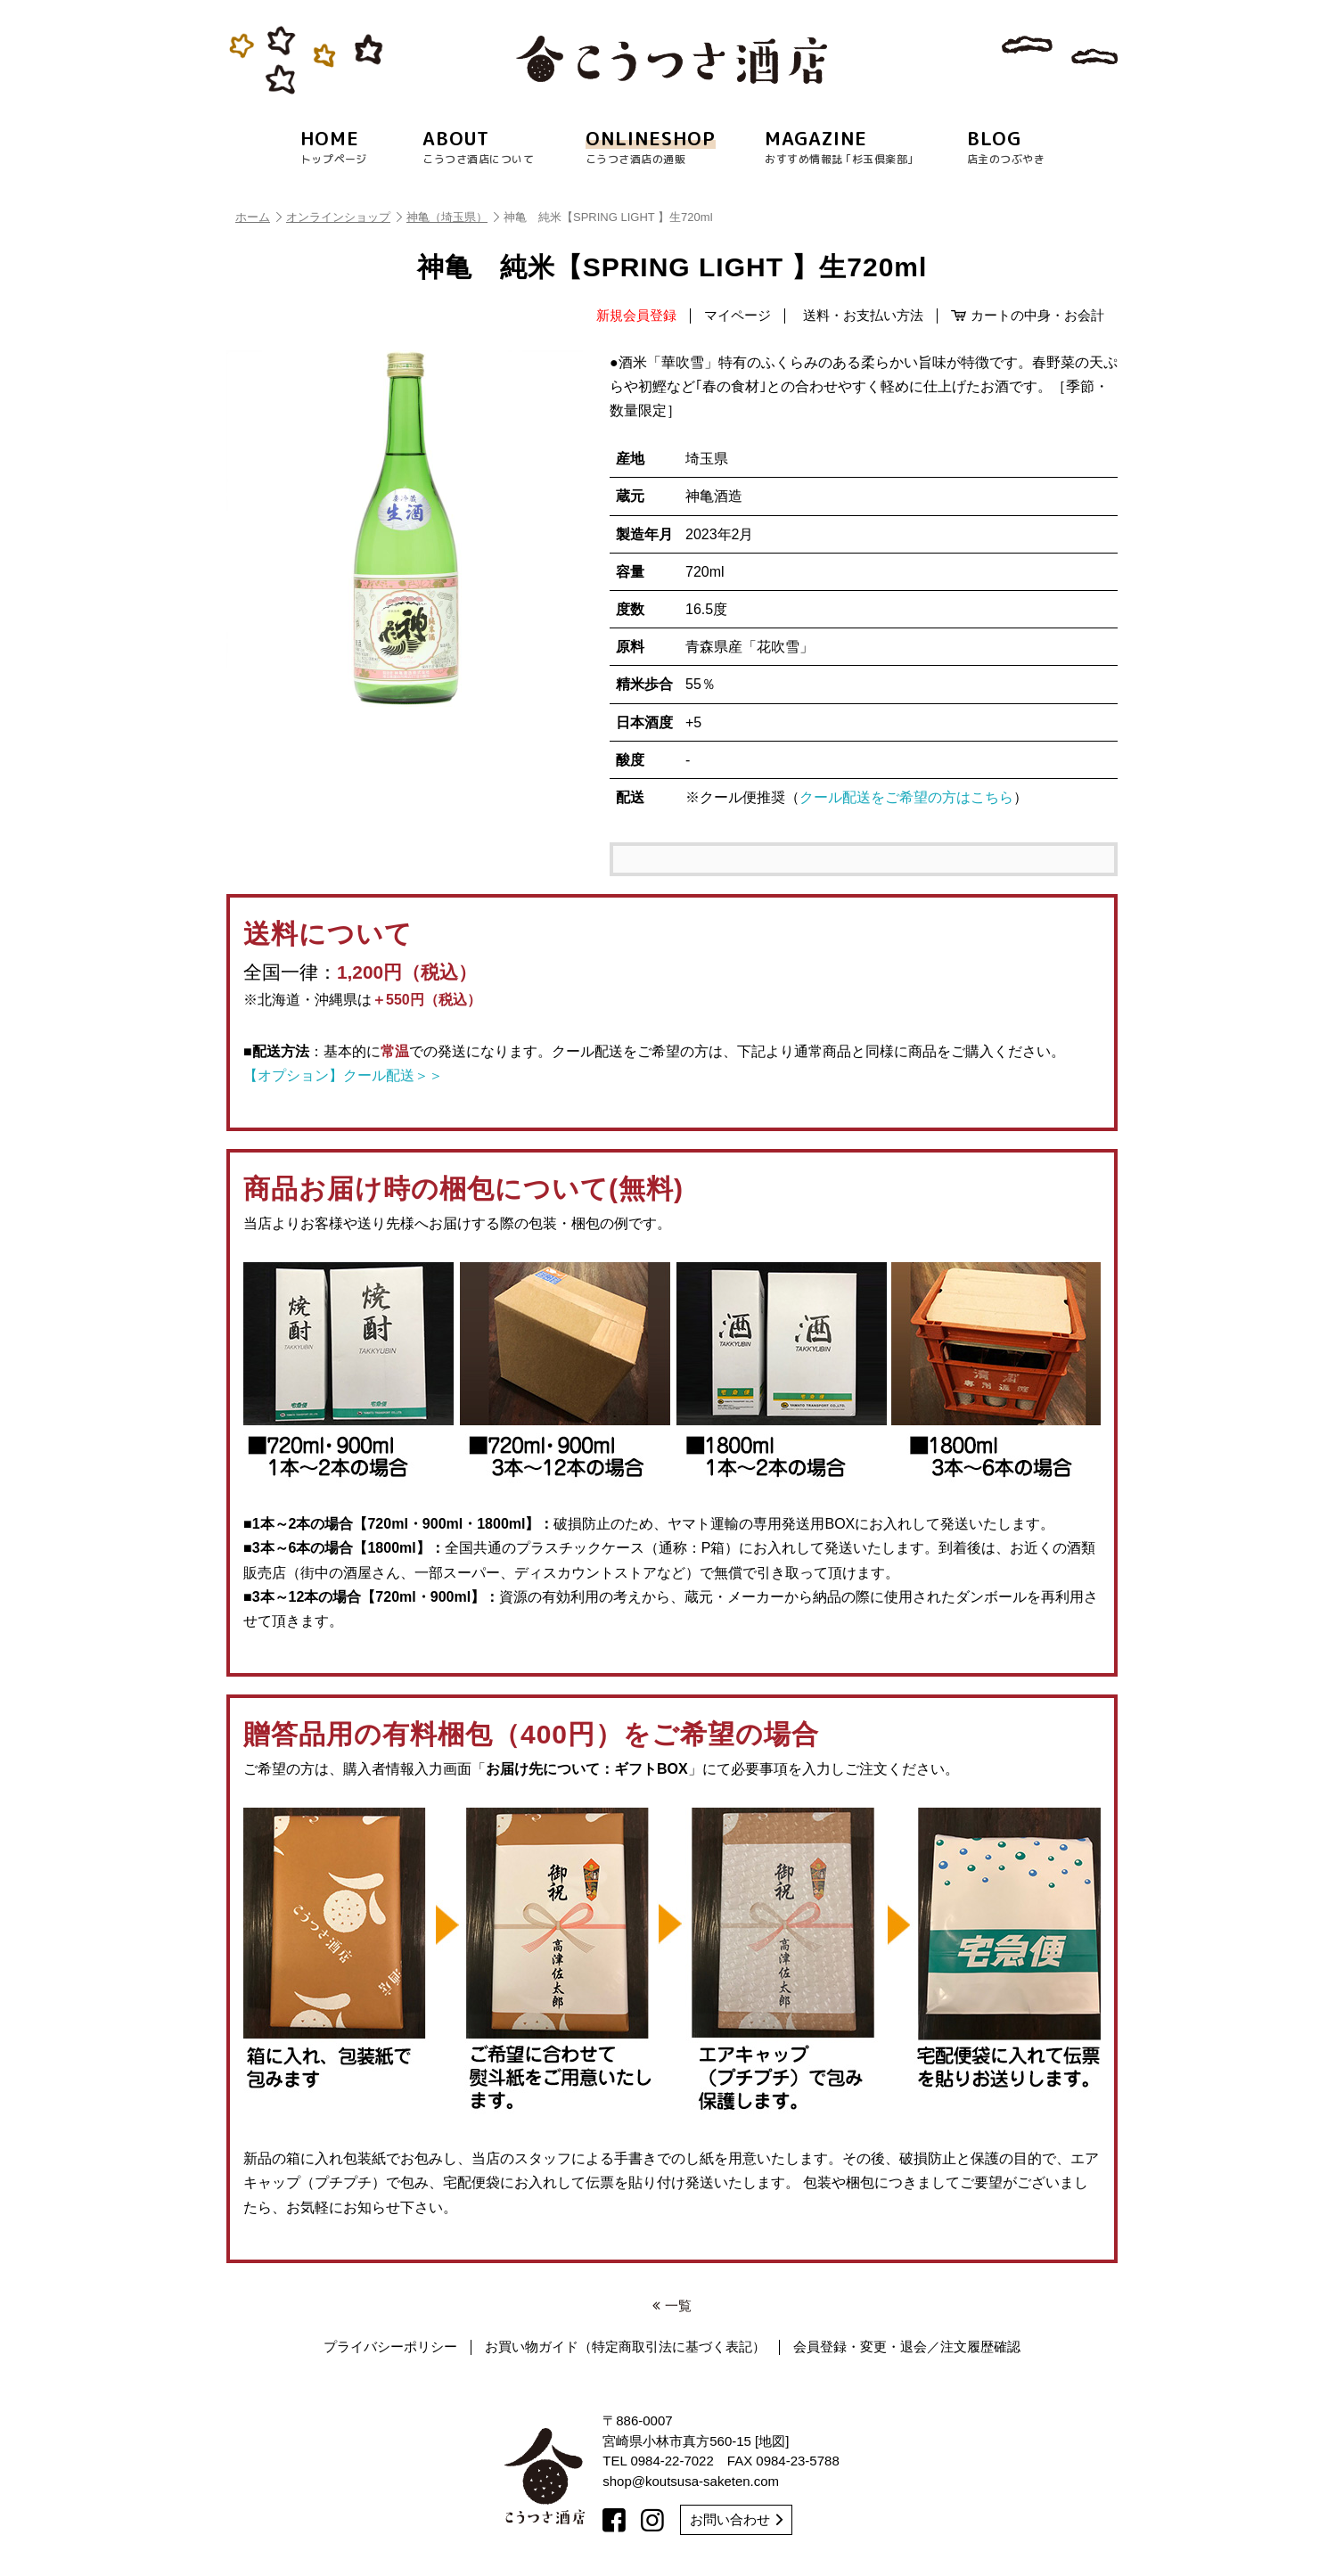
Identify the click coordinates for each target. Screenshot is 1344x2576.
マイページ (737, 315)
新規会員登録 (636, 315)
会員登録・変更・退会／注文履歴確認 (906, 2347)
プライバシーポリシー (390, 2347)
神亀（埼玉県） (452, 217)
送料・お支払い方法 (863, 315)
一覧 (672, 2305)
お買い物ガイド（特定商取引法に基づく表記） (625, 2347)
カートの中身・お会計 (1027, 315)
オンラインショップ (344, 217)
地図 (771, 2441)
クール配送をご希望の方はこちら (906, 797)
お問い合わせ (736, 2519)
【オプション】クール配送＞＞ (343, 1075)
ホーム (258, 217)
